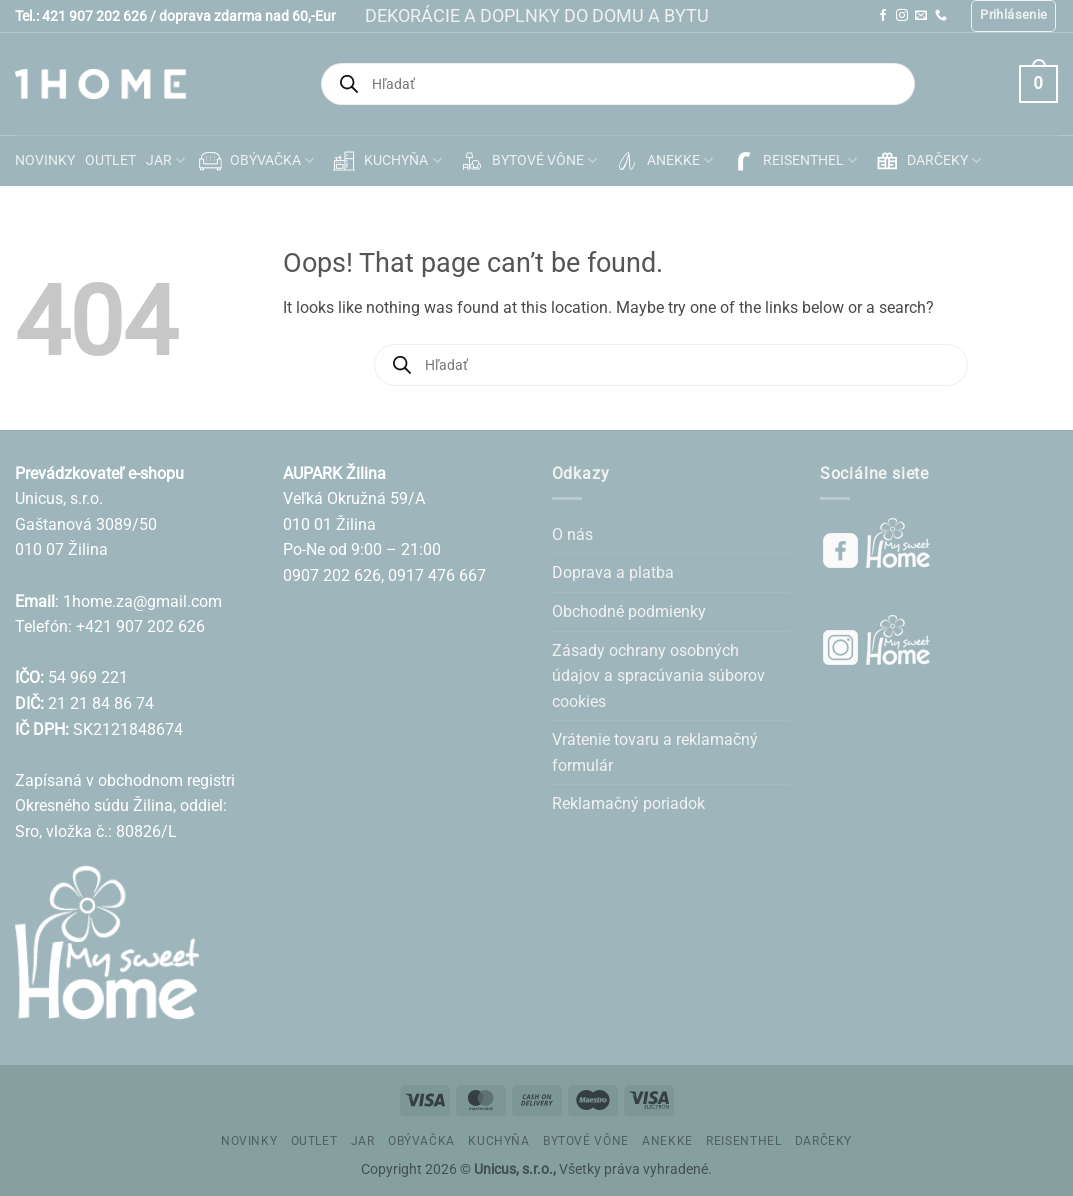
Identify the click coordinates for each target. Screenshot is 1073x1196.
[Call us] (941, 16)
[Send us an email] (921, 16)
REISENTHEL (792, 161)
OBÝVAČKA (254, 161)
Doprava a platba (613, 572)
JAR (165, 160)
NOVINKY (45, 160)
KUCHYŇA (385, 161)
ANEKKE (662, 161)
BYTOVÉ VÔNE (527, 161)
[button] (1013, 16)
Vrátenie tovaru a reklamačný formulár (655, 752)
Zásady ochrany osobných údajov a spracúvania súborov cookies (658, 676)
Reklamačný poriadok (628, 803)
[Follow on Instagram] (902, 16)
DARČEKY (926, 161)
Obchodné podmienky (629, 611)
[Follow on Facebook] (883, 16)
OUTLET (110, 160)
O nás (572, 534)
